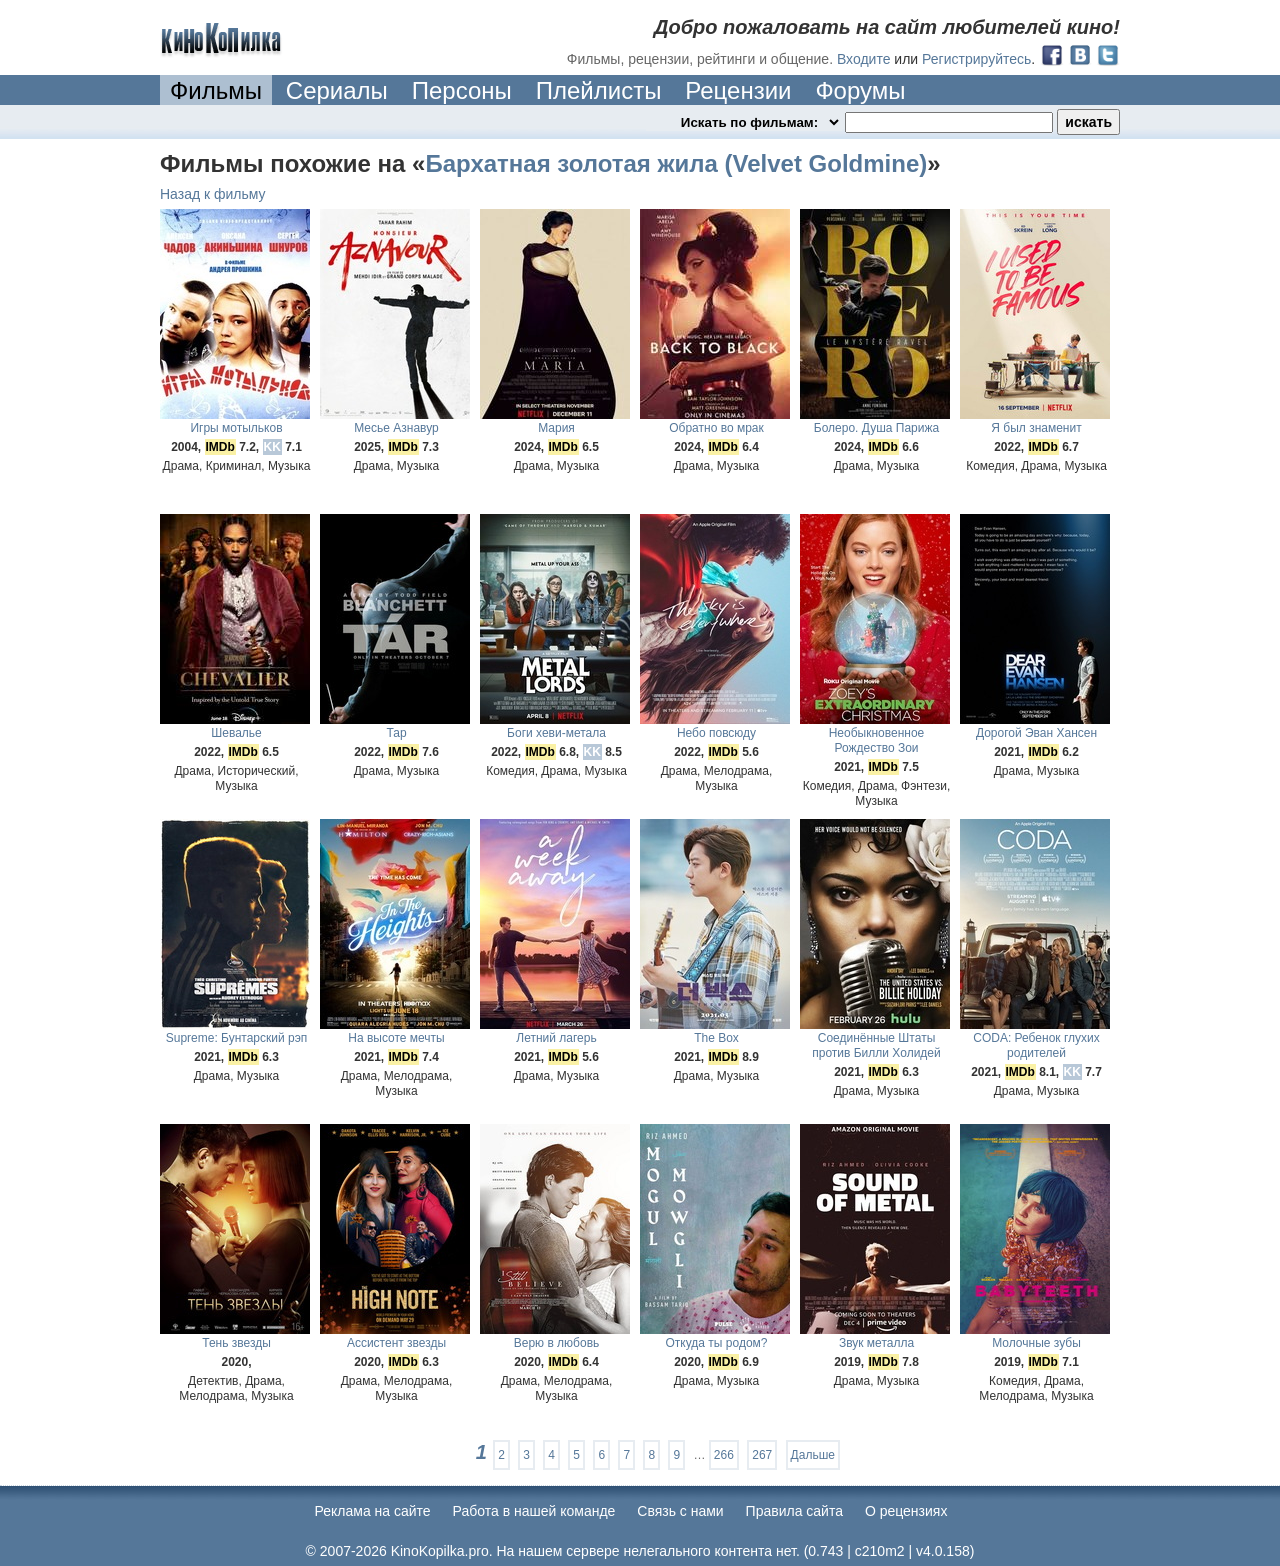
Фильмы (216, 90)
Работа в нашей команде (534, 1511)
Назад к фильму (213, 194)
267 (762, 1455)
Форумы (860, 90)
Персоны (462, 90)
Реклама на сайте (373, 1511)
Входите (864, 59)
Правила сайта (794, 1511)
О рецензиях (906, 1511)
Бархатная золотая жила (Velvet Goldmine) (676, 163)
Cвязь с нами (680, 1511)
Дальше (813, 1455)
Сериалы (337, 90)
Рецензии (738, 90)
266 (724, 1455)
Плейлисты (599, 90)
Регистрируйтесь (976, 59)
